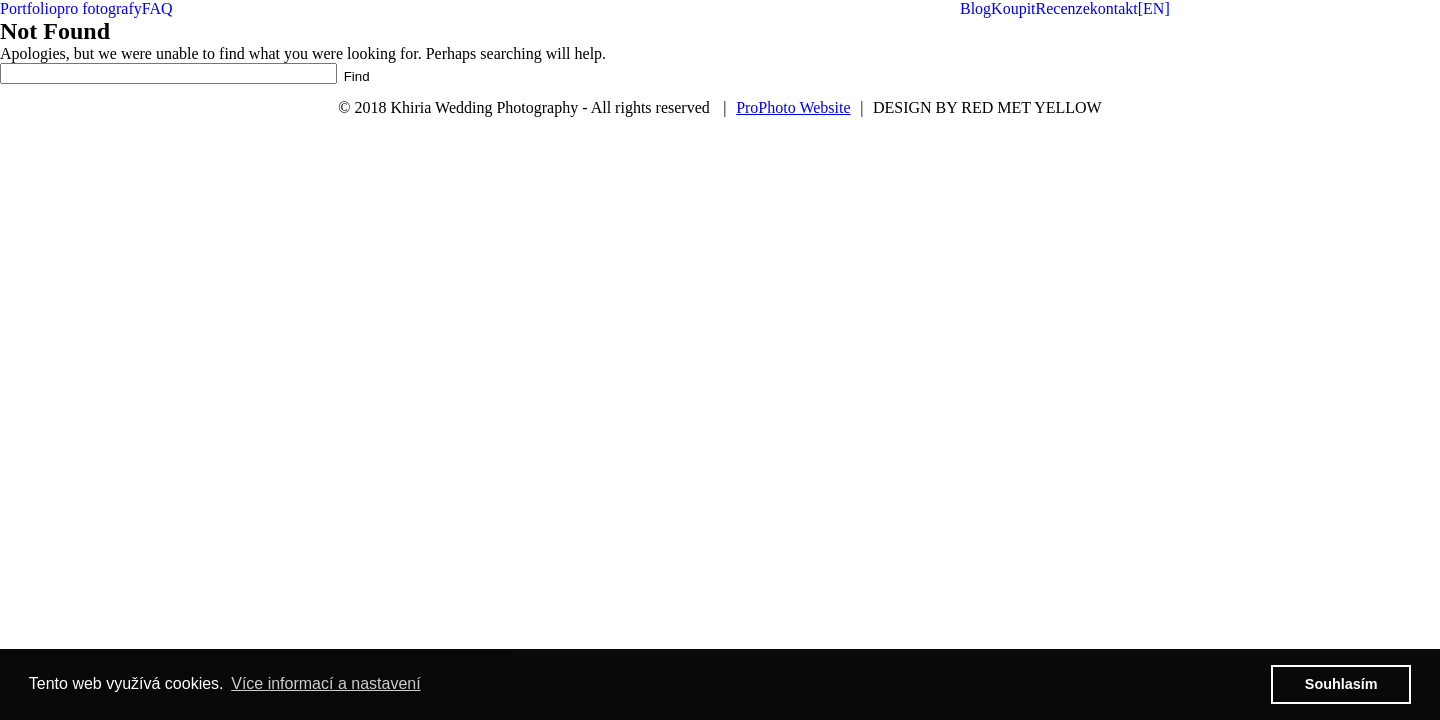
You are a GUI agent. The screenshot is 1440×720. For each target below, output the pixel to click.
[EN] (1154, 8)
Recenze (1063, 8)
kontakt (1114, 8)
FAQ (157, 8)
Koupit (1013, 8)
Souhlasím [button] (1341, 684)
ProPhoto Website (793, 107)
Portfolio (28, 8)
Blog (975, 8)
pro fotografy (99, 8)
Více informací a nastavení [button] (325, 683)
